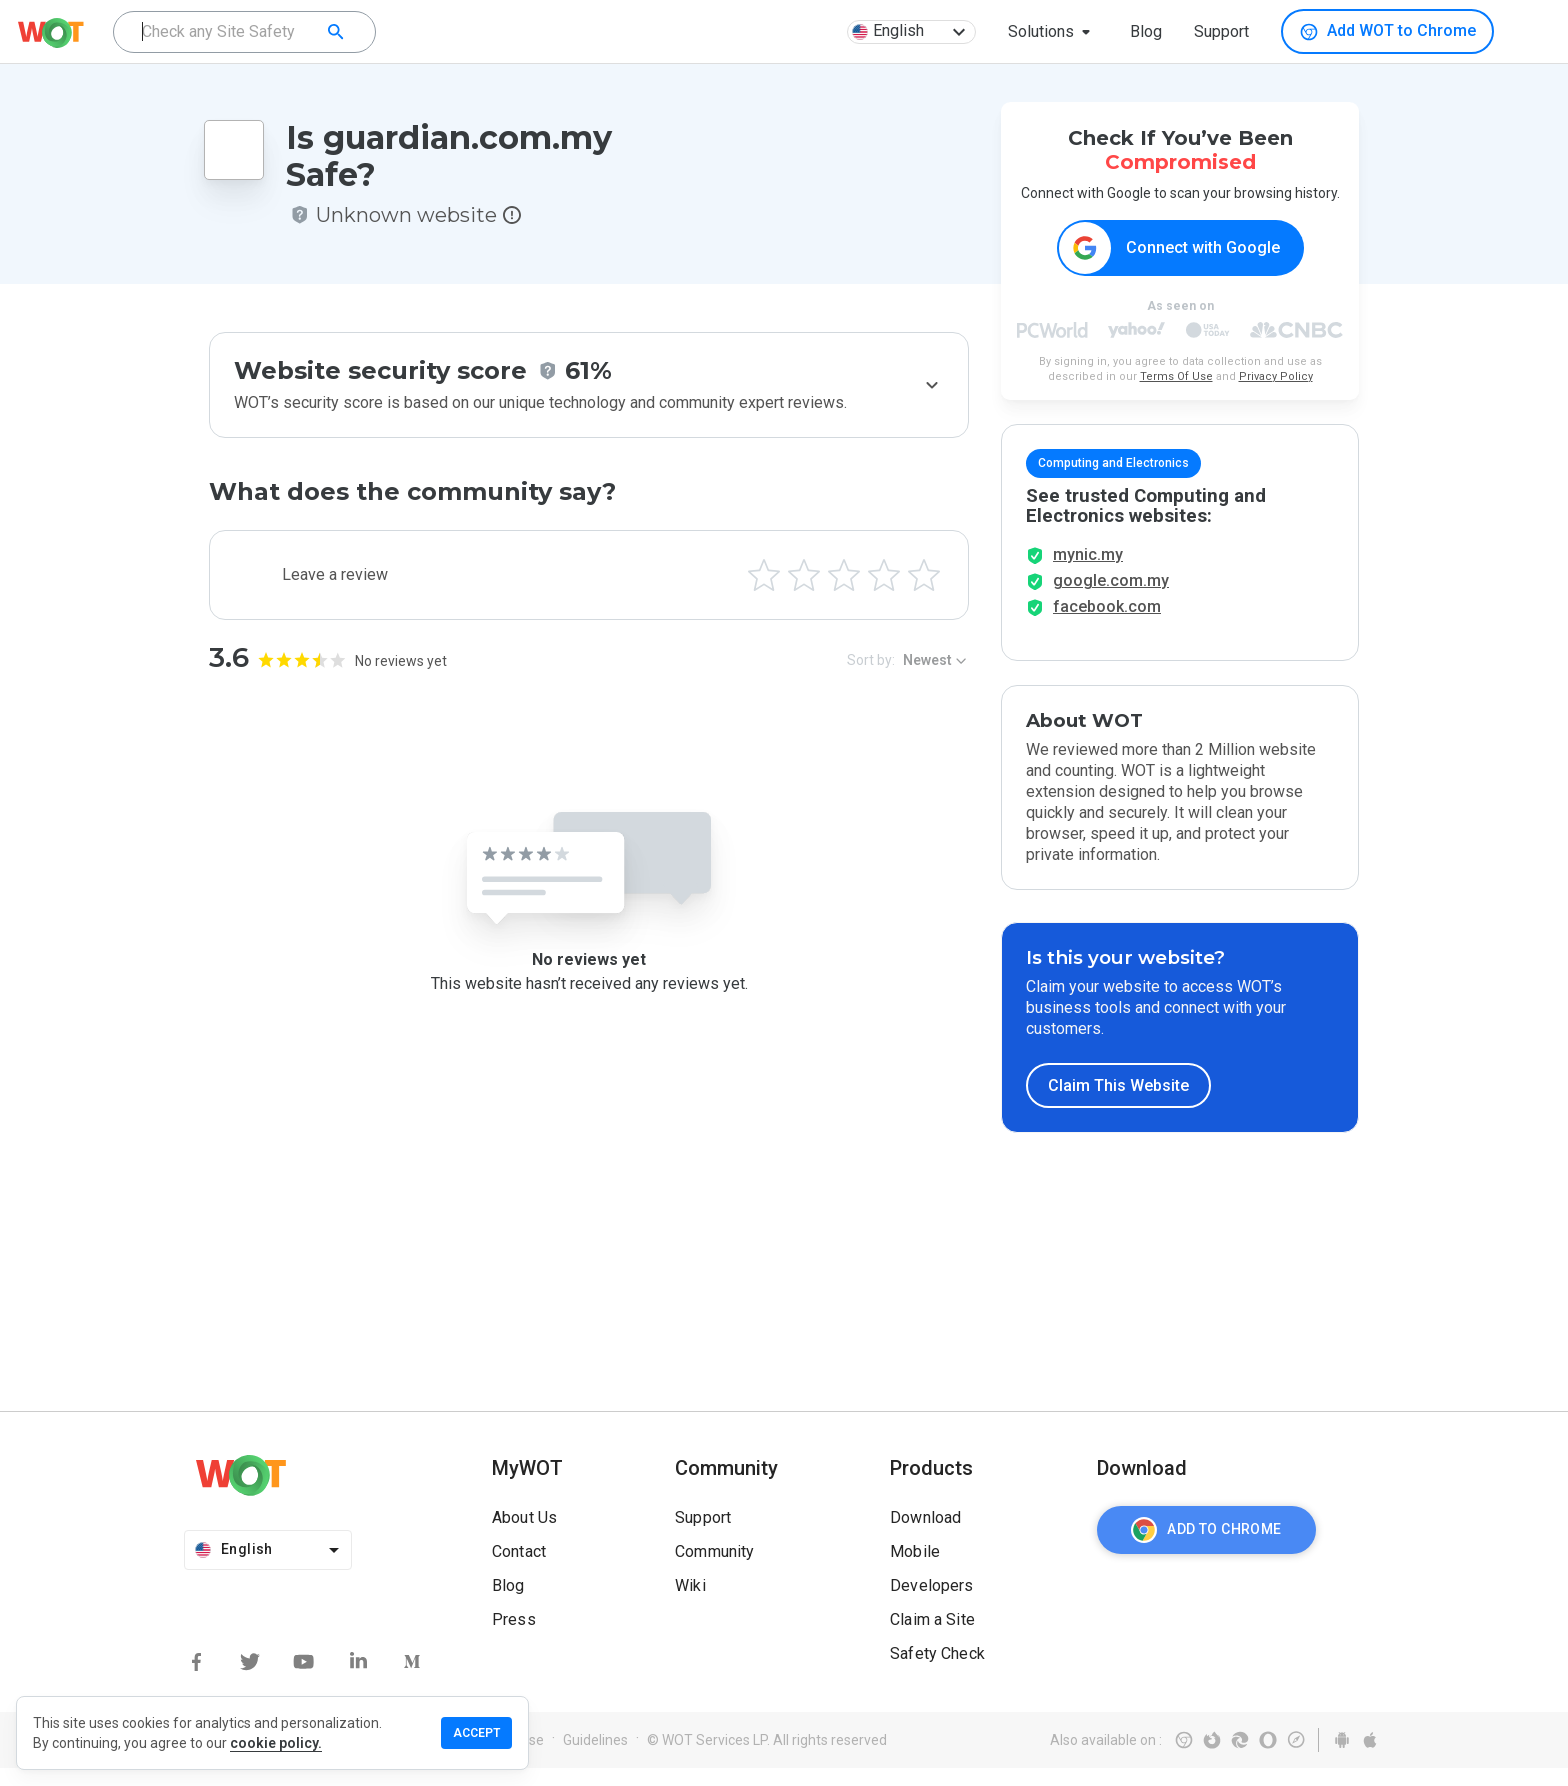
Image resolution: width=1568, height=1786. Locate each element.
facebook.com (1107, 624)
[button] (1053, 32)
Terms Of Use (1176, 377)
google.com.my (1111, 598)
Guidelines (595, 1758)
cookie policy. (276, 1743)
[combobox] (244, 32)
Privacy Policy (1276, 377)
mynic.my (1088, 572)
